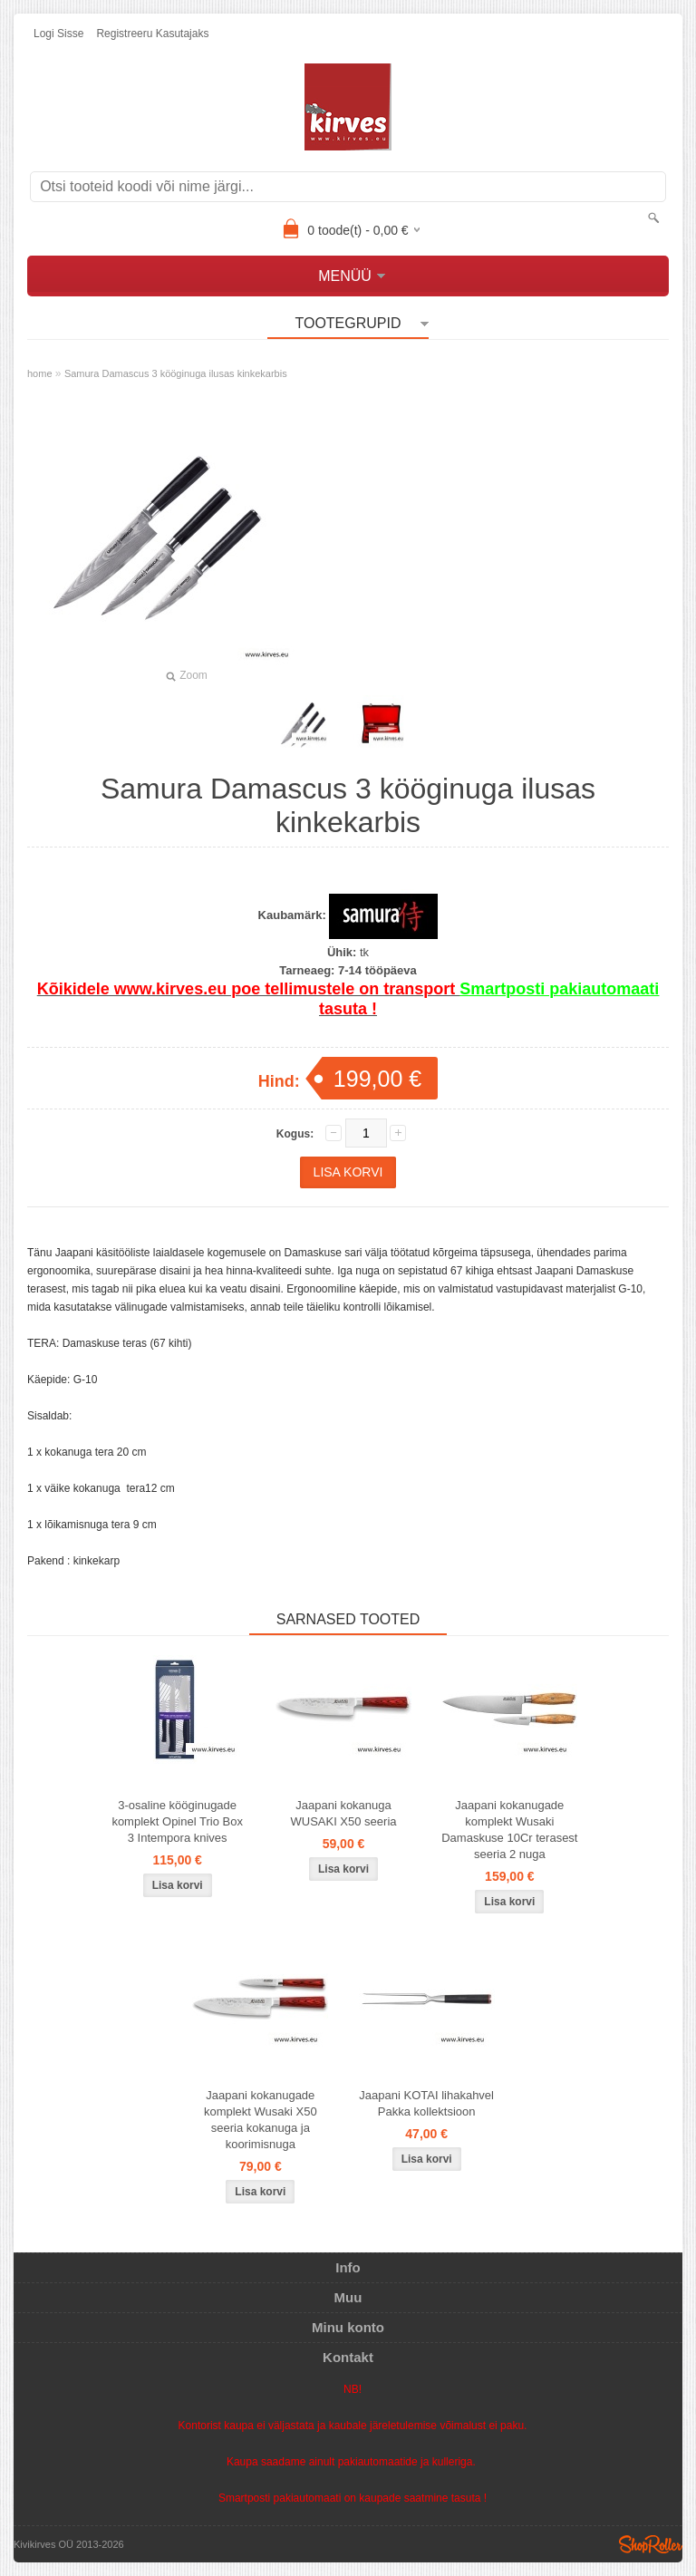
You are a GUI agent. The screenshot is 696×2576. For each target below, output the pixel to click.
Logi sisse (58, 33)
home (40, 373)
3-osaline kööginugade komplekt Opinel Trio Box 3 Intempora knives (177, 1821)
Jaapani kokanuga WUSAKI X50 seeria (343, 1813)
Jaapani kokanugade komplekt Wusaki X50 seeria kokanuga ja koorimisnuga (260, 2119)
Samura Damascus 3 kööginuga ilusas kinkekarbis (175, 373)
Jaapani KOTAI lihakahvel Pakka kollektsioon (426, 2103)
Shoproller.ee (650, 2544)
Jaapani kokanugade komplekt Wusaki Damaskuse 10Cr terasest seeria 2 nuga (509, 1829)
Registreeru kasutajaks (152, 33)
